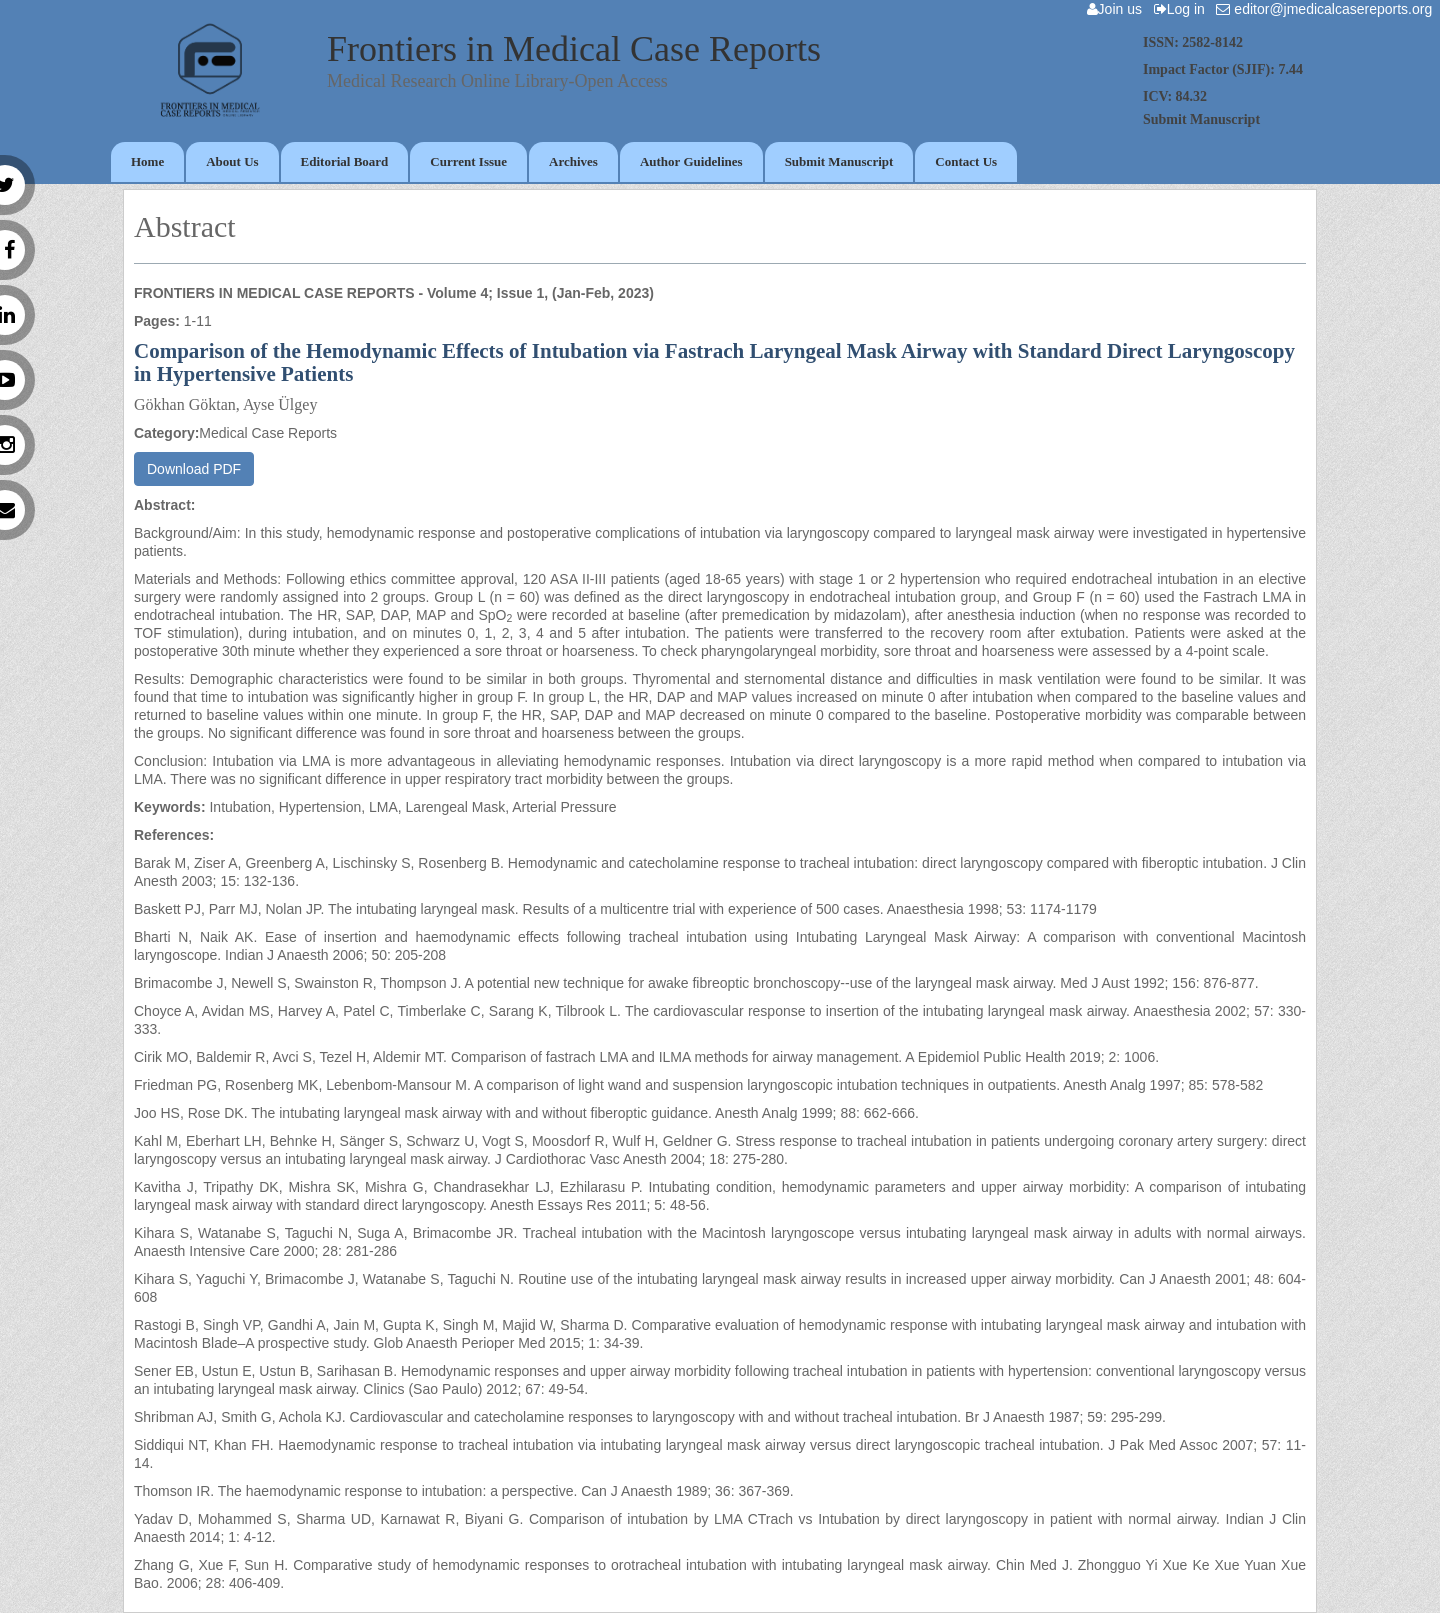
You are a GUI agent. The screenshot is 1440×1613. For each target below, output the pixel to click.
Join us (1118, 9)
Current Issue (468, 161)
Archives (573, 161)
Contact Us (966, 161)
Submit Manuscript (839, 161)
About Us (232, 161)
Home (147, 161)
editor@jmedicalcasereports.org (1328, 9)
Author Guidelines (691, 161)
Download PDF (194, 469)
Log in (1183, 9)
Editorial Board (345, 161)
